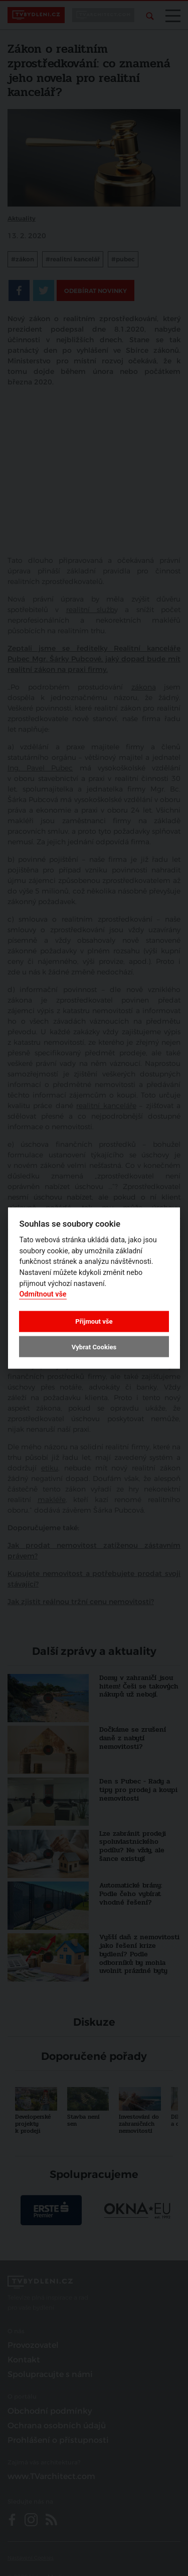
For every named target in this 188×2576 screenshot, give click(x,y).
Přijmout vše (93, 1321)
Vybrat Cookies (94, 1346)
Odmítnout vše (42, 1294)
